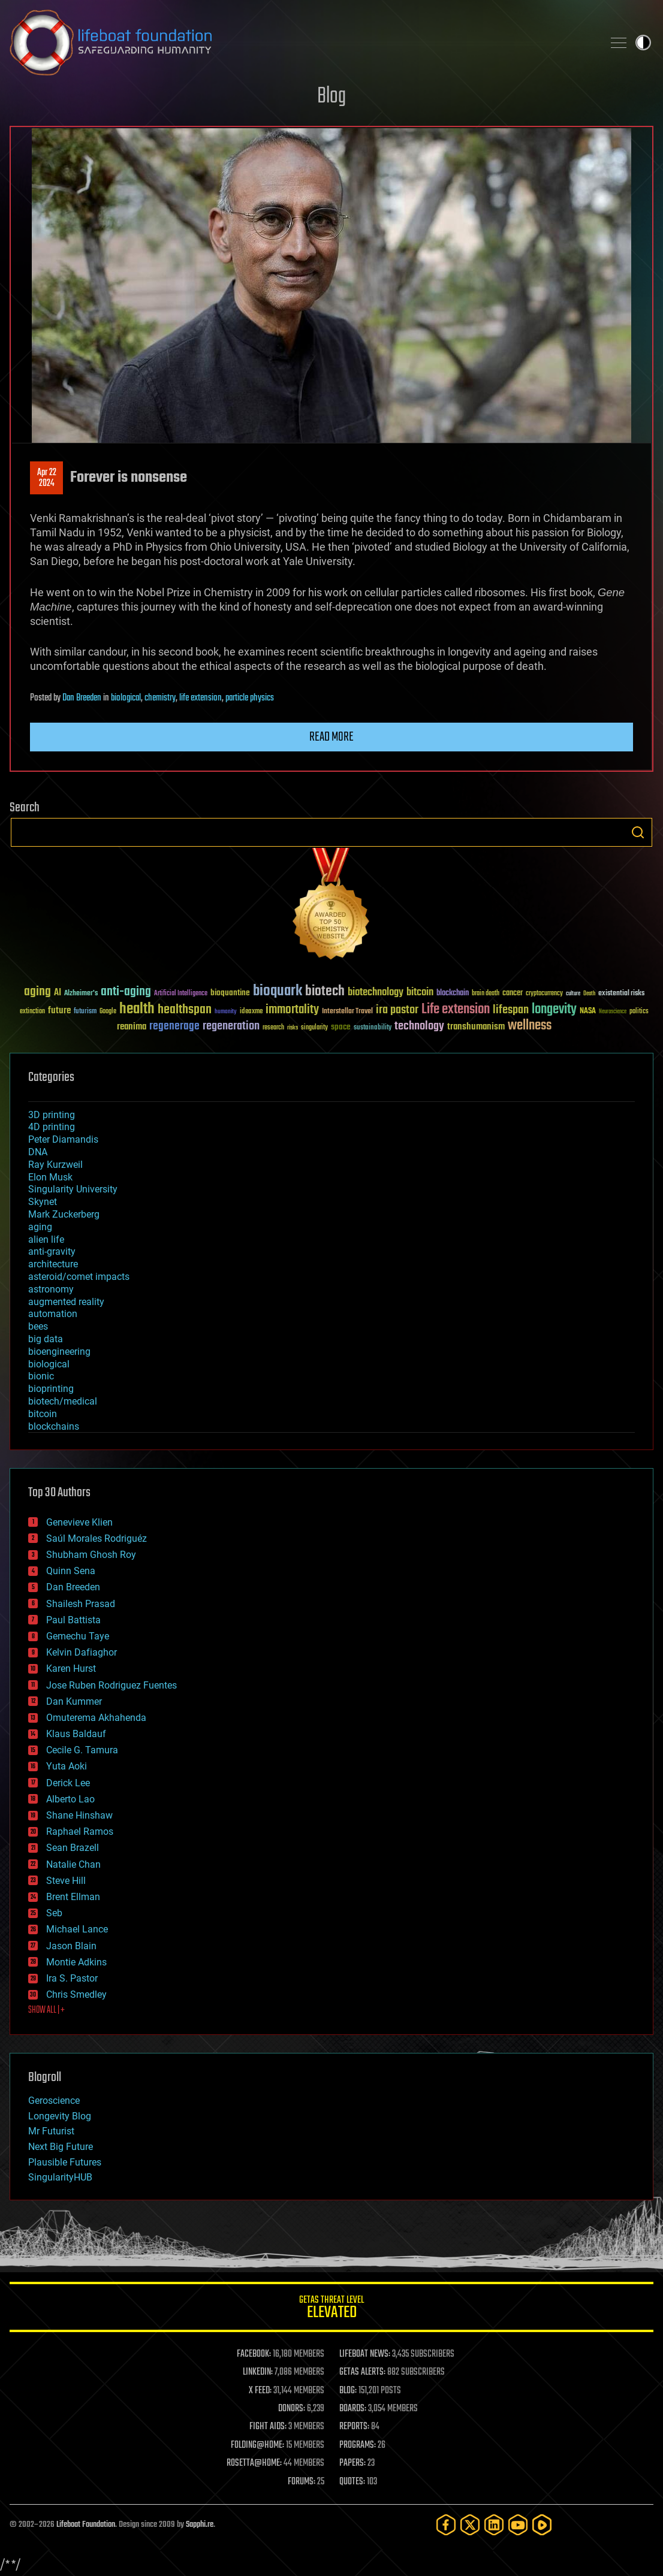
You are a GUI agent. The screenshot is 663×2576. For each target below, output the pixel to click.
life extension (200, 698)
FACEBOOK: (254, 2354)
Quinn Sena (70, 1571)
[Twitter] (470, 2524)
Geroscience (54, 2100)
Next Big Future (60, 2146)
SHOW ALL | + (46, 2010)
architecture (53, 1264)
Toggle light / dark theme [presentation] (643, 42)
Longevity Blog (59, 2116)
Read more (331, 737)
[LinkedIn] (494, 2524)
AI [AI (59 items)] (57, 993)
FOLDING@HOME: (257, 2445)
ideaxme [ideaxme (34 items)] (251, 1012)
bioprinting (51, 1388)
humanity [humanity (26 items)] (226, 1012)
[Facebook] (446, 2524)
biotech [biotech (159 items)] (325, 991)
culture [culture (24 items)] (573, 993)
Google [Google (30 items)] (108, 1012)
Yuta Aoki (66, 1766)
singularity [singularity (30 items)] (314, 1028)
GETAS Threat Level (331, 2309)
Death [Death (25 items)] (589, 993)
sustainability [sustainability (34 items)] (372, 1028)
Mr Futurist (51, 2131)
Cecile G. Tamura (82, 1750)
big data (45, 1339)
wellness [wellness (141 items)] (530, 1026)
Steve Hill (66, 1880)
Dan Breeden (81, 698)
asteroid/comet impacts (78, 1276)
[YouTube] (518, 2524)
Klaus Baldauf (76, 1734)
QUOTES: (352, 2482)
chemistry (160, 698)
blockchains (53, 1426)
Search (637, 832)
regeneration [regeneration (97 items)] (231, 1026)
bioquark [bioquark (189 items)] (277, 991)
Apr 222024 (46, 478)
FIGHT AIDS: (268, 2427)
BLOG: (348, 2391)
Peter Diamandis (63, 1139)
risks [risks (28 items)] (292, 1027)
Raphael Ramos (79, 1831)
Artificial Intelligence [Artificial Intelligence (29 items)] (180, 994)
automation (52, 1313)
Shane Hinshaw (79, 1815)
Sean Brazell (72, 1847)
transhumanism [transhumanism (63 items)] (476, 1026)
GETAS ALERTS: (362, 2372)
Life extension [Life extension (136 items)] (455, 1009)
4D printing (51, 1127)
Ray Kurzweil (55, 1164)
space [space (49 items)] (341, 1027)
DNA (37, 1152)
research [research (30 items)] (273, 1028)
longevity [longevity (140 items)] (554, 1009)
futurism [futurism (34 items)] (85, 1012)
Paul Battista (73, 1620)
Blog (331, 97)
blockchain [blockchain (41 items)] (452, 993)
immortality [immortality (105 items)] (292, 1009)
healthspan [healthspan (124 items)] (185, 1009)
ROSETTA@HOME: (254, 2463)
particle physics (249, 698)
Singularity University (72, 1189)
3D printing (51, 1115)
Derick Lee (68, 1783)
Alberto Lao (70, 1799)
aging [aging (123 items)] (37, 992)
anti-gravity (52, 1251)
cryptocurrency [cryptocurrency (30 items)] (544, 994)
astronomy (51, 1289)
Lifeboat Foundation (85, 2525)
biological (126, 698)
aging (40, 1227)
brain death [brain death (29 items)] (485, 994)
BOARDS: (352, 2409)
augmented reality (66, 1301)
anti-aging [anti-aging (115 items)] (126, 992)
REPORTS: (354, 2427)
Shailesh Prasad (80, 1603)
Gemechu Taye (77, 1636)
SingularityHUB (60, 2177)
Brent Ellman (73, 1896)
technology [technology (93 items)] (419, 1027)
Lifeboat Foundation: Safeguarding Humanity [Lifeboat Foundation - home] (301, 43)
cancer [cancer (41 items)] (512, 993)
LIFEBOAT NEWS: (364, 2354)
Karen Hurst (71, 1668)
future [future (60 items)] (59, 1010)
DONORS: (291, 2409)
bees (38, 1326)
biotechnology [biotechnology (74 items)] (375, 992)
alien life (46, 1239)
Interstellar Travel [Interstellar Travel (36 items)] (347, 1011)
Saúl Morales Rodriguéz (96, 1538)
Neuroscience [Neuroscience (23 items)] (612, 1012)
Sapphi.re (199, 2525)
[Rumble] (542, 2524)
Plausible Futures (64, 2162)
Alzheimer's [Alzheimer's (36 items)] (81, 993)
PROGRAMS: (357, 2445)
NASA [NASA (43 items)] (588, 1011)
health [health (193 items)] (137, 1009)
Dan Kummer (74, 1701)
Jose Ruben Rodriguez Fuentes (111, 1685)
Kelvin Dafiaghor (81, 1652)
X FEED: (260, 2391)
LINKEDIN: (258, 2372)
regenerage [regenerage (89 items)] (174, 1026)
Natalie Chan (73, 1864)
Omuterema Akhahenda (96, 1717)
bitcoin (42, 1414)
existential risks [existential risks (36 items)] (621, 993)
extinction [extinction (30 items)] (32, 1012)
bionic (41, 1376)
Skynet (42, 1201)
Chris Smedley (76, 1994)
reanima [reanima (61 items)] (131, 1026)
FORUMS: (301, 2482)
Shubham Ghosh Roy (91, 1554)
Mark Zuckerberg (64, 1214)
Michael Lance (77, 1929)
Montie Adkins (76, 1962)
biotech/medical (62, 1401)
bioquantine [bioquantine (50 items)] (230, 992)
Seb (54, 1913)
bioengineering (59, 1351)
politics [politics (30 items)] (639, 1012)
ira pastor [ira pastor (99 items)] (397, 1010)
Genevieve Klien (79, 1522)
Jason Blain (71, 1946)
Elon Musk (50, 1177)
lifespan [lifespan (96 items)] (511, 1010)
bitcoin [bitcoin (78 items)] (419, 992)
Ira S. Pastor (72, 1978)
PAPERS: (352, 2463)
